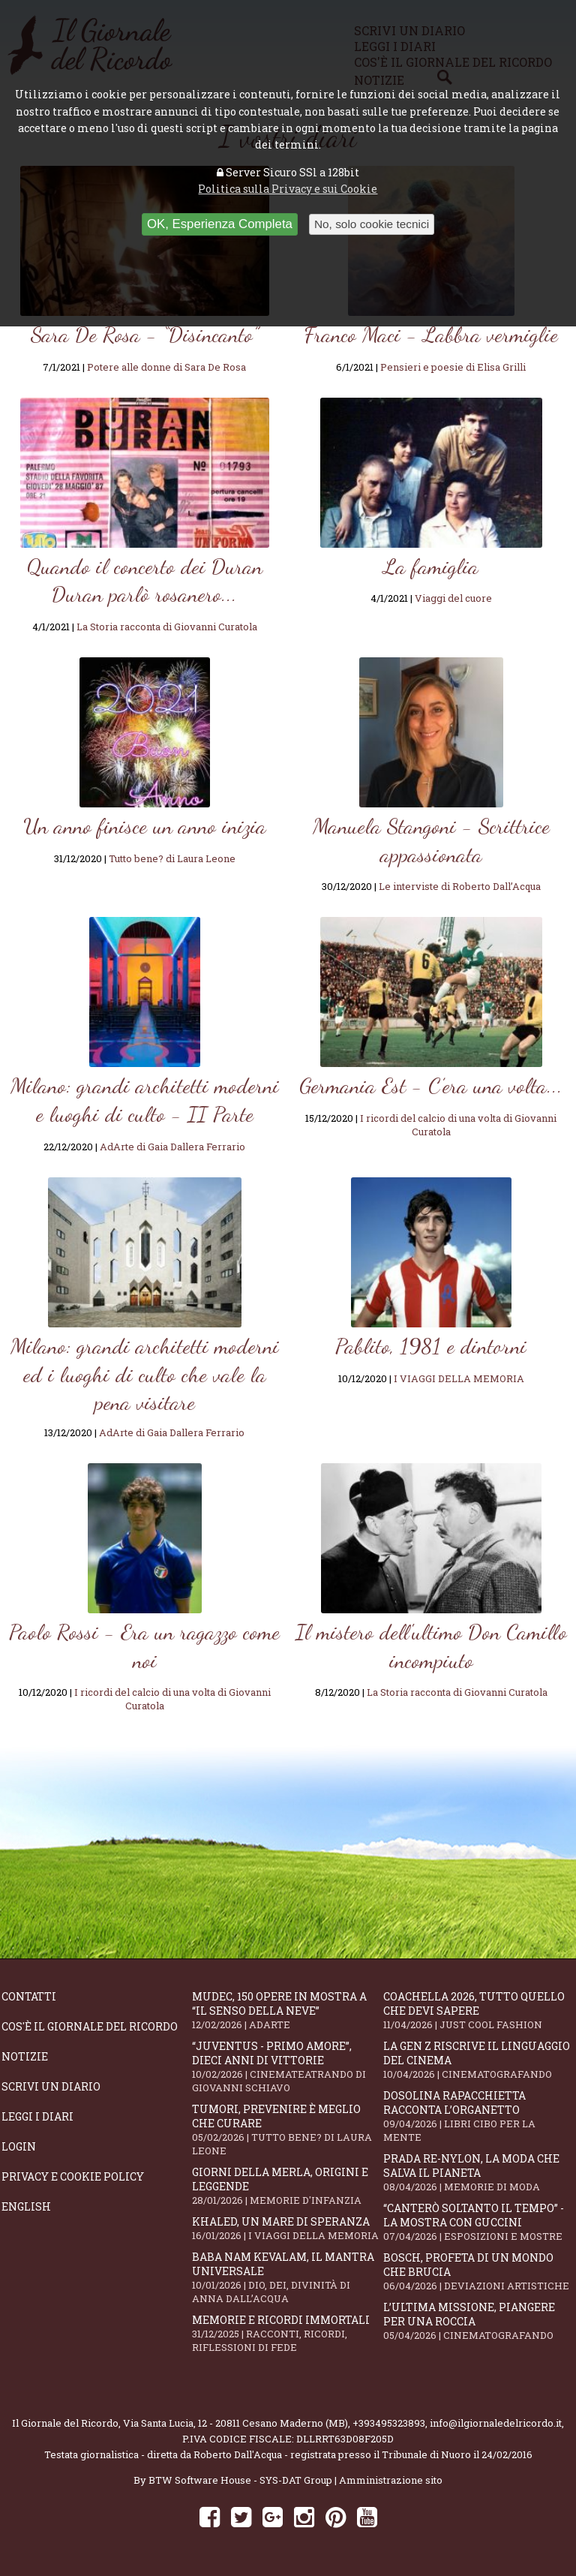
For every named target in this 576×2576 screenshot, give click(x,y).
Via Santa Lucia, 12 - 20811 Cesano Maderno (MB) (235, 2423)
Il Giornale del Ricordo (65, 2423)
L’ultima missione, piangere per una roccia (478, 2321)
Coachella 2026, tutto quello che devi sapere (478, 2010)
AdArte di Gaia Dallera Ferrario (172, 1146)
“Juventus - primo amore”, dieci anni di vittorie (287, 2066)
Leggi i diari (38, 2116)
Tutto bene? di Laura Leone (172, 858)
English (26, 2206)
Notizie (25, 2056)
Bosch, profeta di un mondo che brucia (478, 2271)
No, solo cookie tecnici (371, 224)
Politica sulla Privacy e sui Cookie (287, 189)
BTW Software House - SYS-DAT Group (240, 2480)
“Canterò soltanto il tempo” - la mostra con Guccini (478, 2222)
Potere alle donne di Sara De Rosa (166, 367)
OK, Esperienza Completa (219, 224)
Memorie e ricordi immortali (287, 2333)
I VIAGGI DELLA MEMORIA (459, 1378)
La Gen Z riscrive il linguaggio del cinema (478, 2060)
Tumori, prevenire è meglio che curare (287, 2129)
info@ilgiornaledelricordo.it (496, 2423)
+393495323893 (388, 2423)
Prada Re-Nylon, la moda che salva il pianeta (478, 2172)
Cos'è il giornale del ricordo (90, 2026)
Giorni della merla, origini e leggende (287, 2186)
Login (19, 2146)
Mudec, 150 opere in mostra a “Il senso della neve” (287, 2010)
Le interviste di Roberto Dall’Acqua (460, 886)
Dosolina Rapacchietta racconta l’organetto (478, 2116)
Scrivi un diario (51, 2086)
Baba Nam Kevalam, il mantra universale (287, 2277)
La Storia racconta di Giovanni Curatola (166, 626)
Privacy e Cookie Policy (73, 2176)
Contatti (29, 1996)
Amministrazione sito (390, 2480)
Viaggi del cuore (453, 598)
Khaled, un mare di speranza (287, 2228)
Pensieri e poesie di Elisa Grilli (453, 367)
